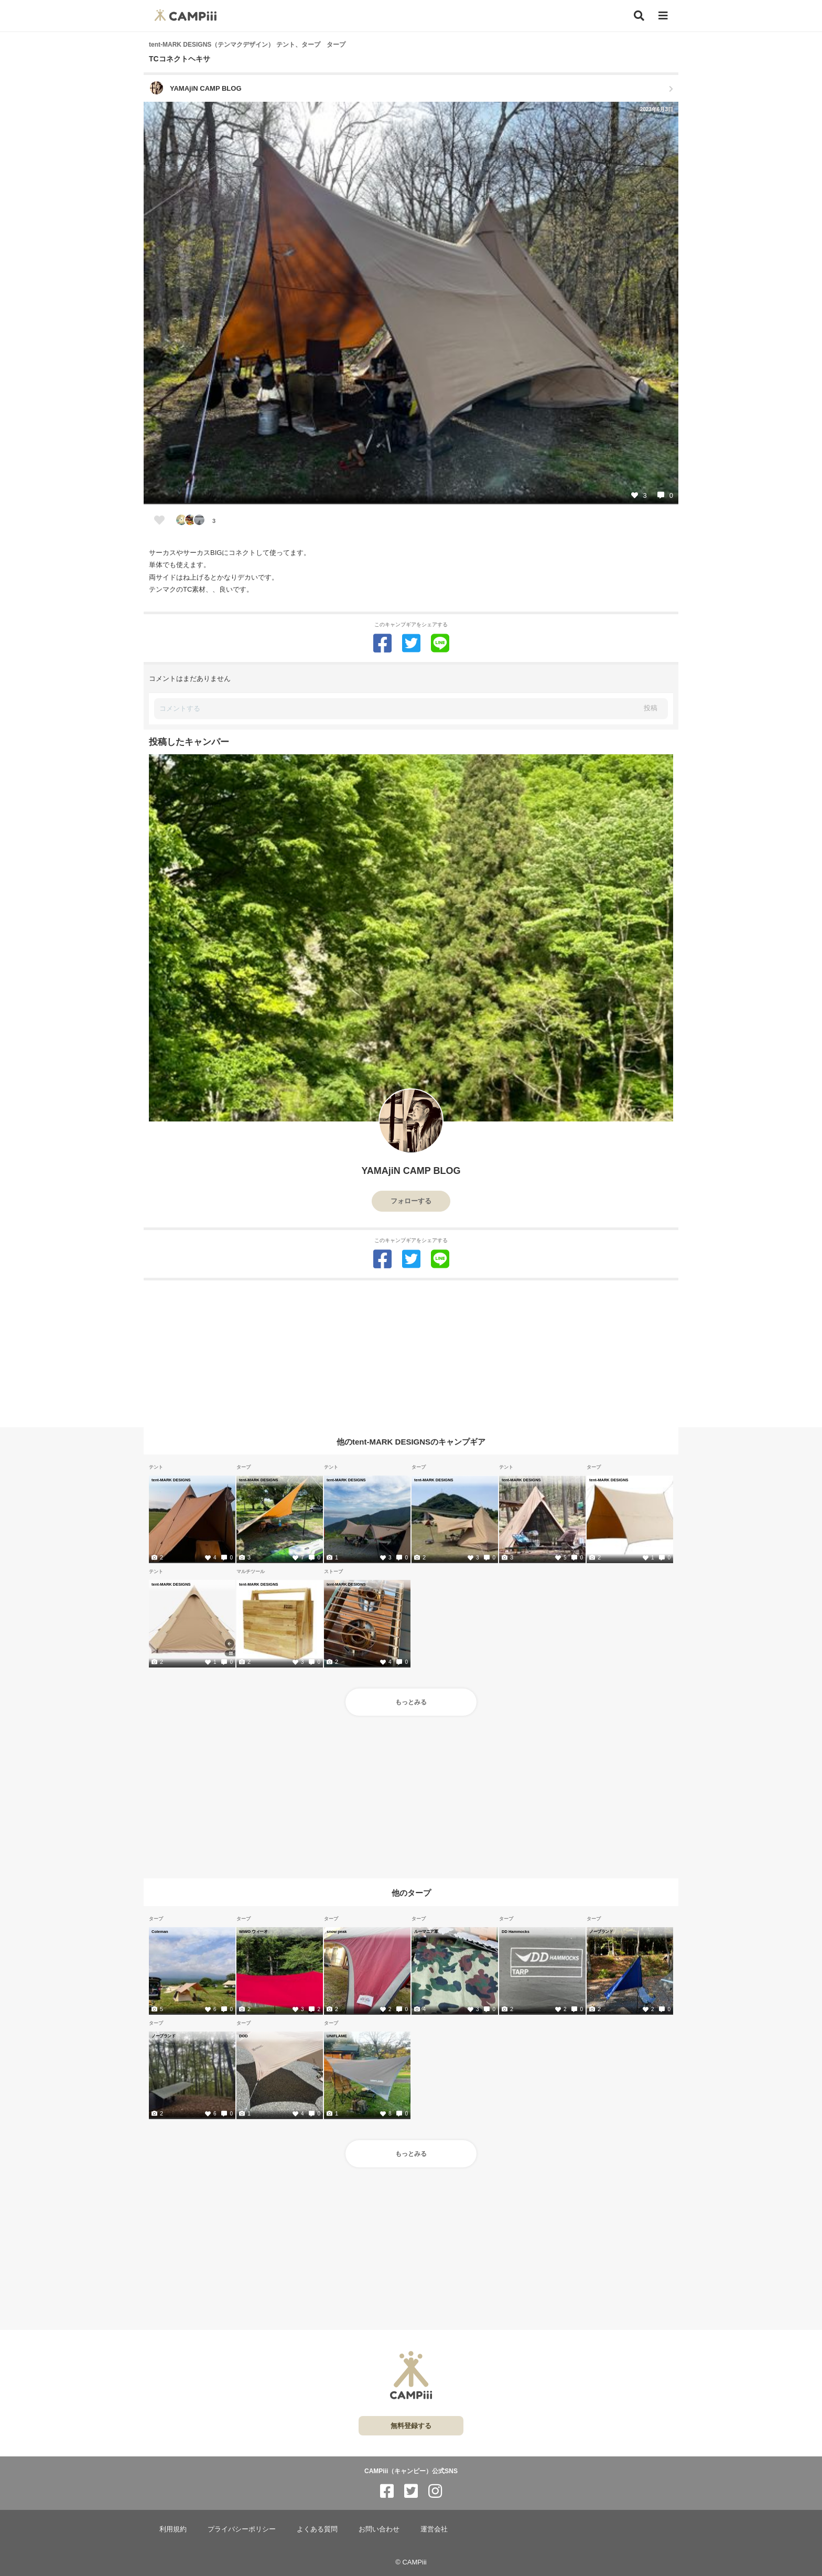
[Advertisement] (411, 1353)
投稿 (650, 708)
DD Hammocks (515, 1931)
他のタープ (411, 1892)
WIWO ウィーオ (253, 1931)
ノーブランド (601, 1931)
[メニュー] (663, 16)
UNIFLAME (337, 2036)
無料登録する (411, 2426)
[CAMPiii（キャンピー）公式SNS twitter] (411, 2491)
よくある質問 (317, 2529)
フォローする (411, 1201)
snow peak (337, 1931)
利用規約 (173, 2529)
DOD (243, 2036)
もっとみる (411, 1702)
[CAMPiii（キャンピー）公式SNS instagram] (435, 2491)
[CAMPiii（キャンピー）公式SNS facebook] (387, 2491)
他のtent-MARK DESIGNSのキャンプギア (411, 1441)
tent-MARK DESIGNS (171, 1480)
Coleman (160, 1931)
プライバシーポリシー (242, 2529)
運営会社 (434, 2529)
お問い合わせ (379, 2529)
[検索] (639, 15)
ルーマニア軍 (426, 1931)
